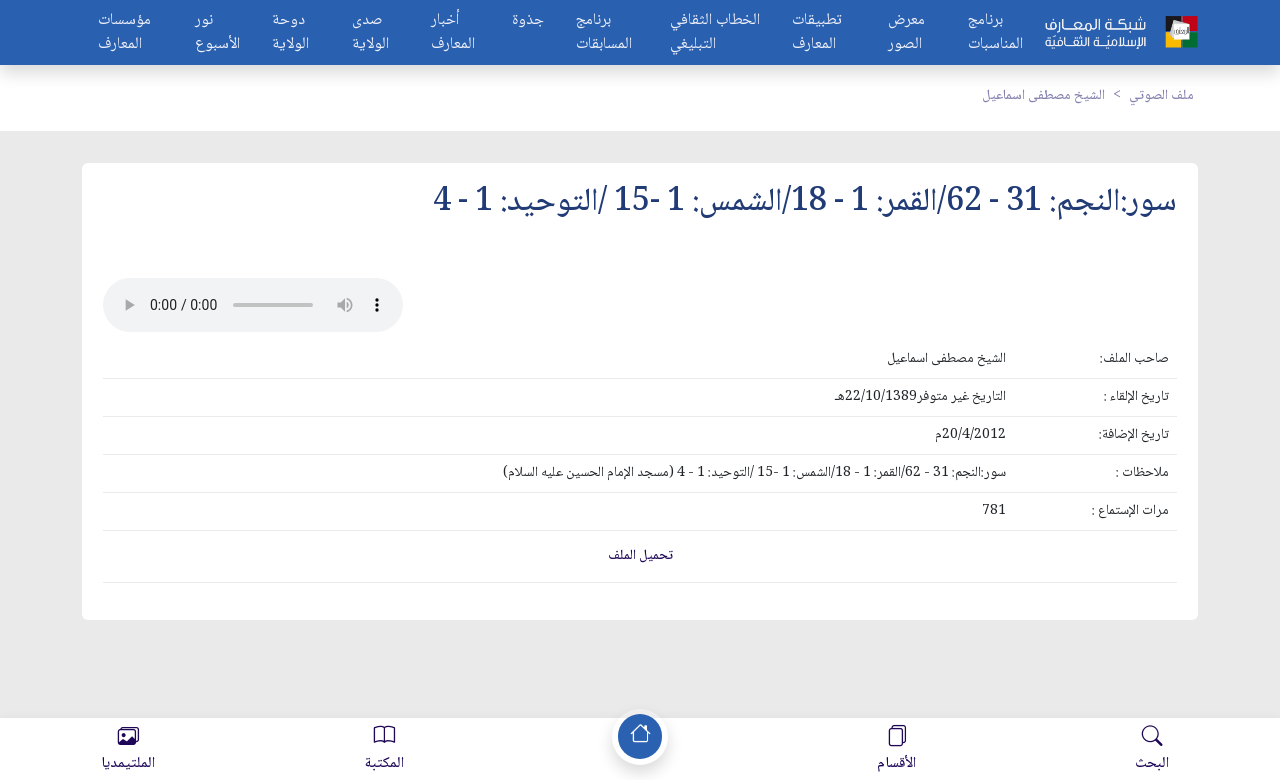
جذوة (528, 21)
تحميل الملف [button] (640, 556)
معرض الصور (906, 33)
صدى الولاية (370, 33)
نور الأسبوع (217, 33)
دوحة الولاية (290, 33)
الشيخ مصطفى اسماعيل (1043, 96)
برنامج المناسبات (995, 33)
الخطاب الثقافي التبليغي (715, 33)
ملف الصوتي (1161, 96)
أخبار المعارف (453, 33)
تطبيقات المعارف (817, 33)
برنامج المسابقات (604, 33)
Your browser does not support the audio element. (253, 305)
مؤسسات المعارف (124, 33)
